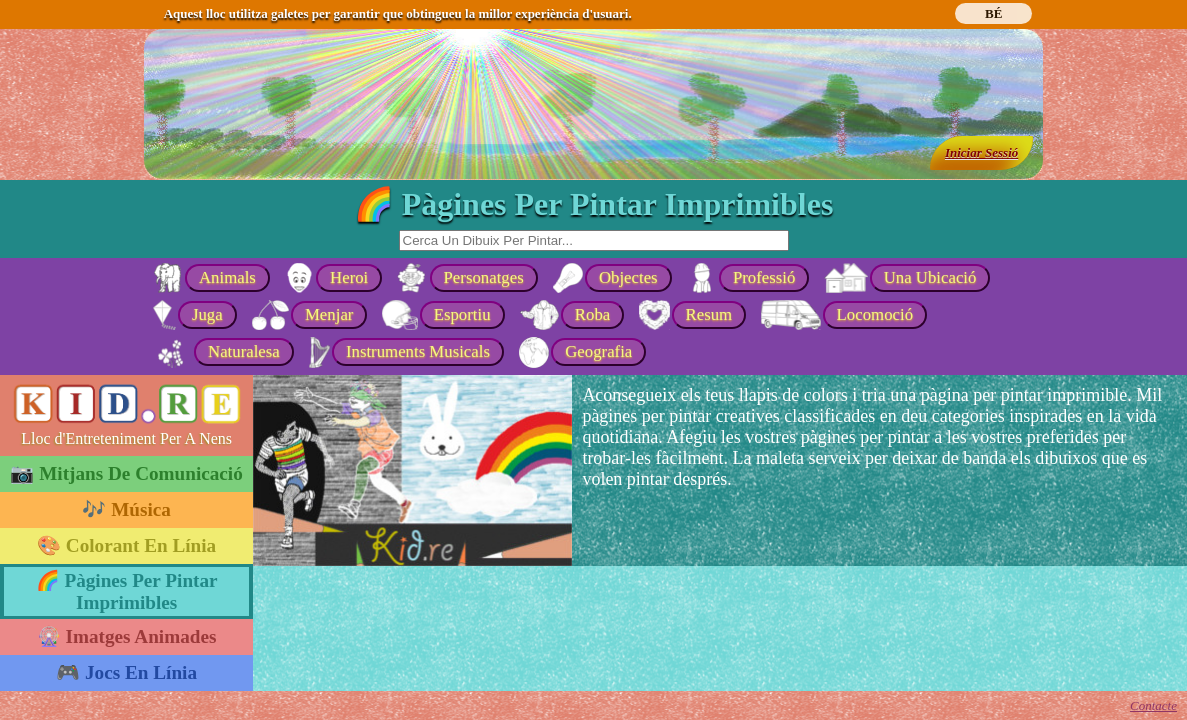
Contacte (1153, 705)
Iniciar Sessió (981, 152)
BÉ (993, 13)
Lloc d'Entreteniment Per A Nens (126, 438)
